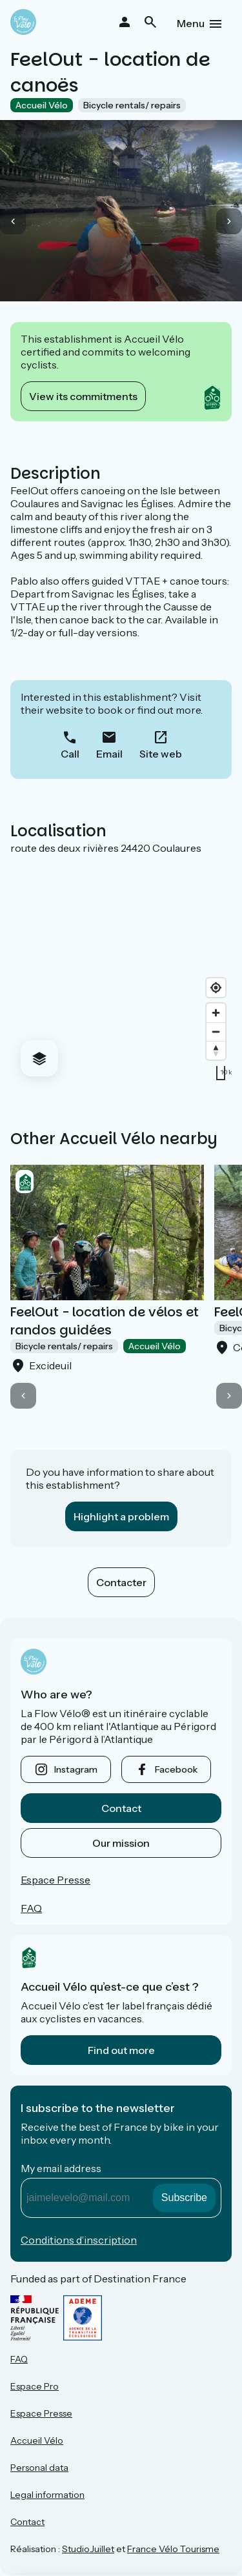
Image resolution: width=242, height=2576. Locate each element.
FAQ (31, 1908)
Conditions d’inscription (79, 2239)
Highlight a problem (121, 1516)
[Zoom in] (216, 1012)
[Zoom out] (216, 1031)
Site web (160, 753)
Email (109, 753)
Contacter (121, 1582)
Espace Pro (34, 2386)
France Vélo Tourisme (173, 2549)
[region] (121, 970)
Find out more (121, 2050)
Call (70, 753)
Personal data (39, 2467)
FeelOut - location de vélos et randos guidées (104, 1321)
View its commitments (83, 396)
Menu (191, 23)
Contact (121, 1808)
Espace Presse (55, 1879)
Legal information (47, 2495)
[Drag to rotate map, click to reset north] (216, 1050)
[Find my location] (216, 987)
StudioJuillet (88, 2549)
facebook (176, 1769)
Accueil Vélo (36, 2440)
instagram (75, 1769)
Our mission (121, 1842)
